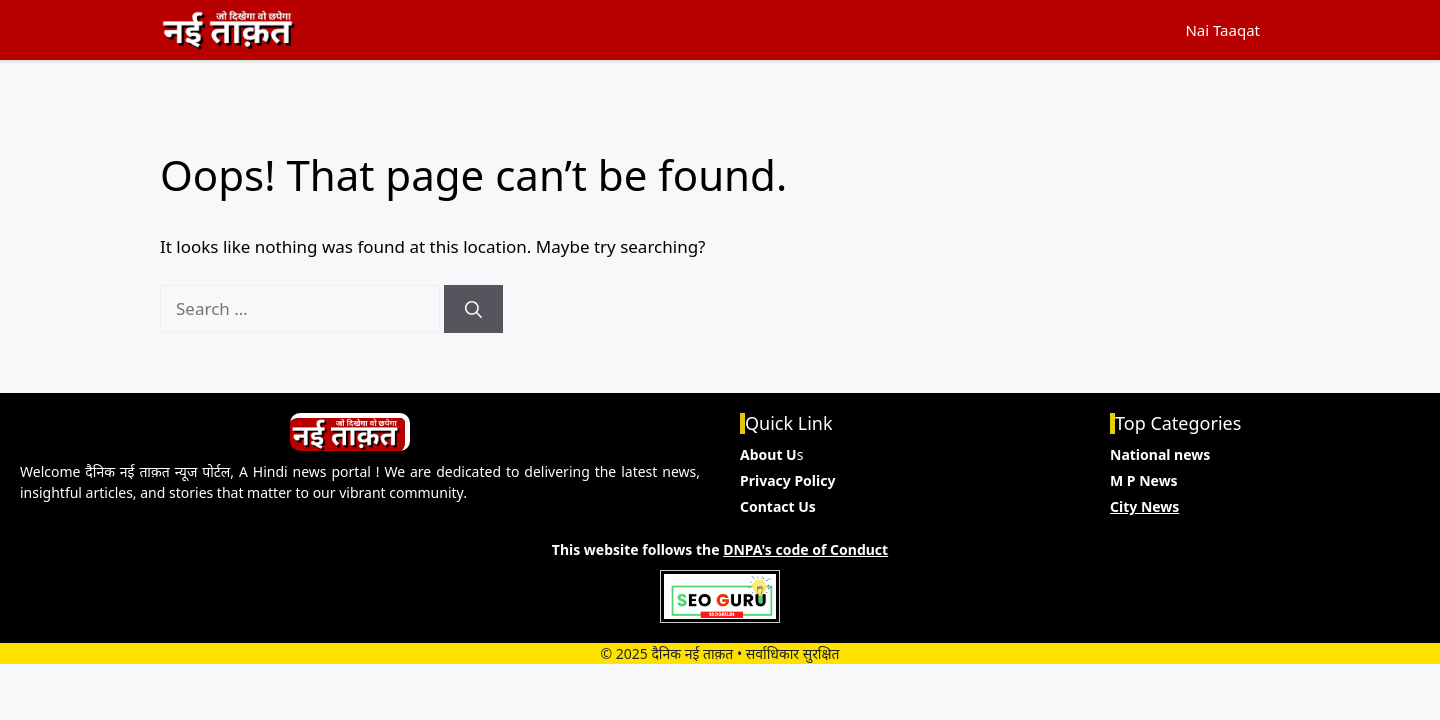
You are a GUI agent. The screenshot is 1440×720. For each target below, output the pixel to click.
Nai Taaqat (1222, 30)
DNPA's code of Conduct (805, 549)
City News (1144, 506)
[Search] (473, 309)
